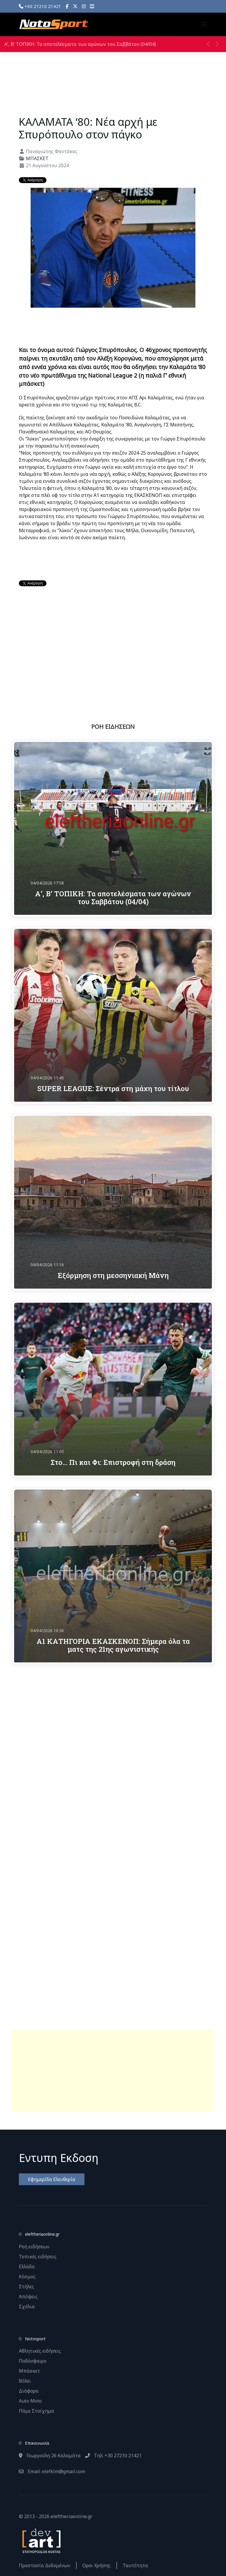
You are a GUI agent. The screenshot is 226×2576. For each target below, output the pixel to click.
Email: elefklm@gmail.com (52, 2471)
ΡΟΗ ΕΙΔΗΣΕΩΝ (113, 727)
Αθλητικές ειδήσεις (40, 2351)
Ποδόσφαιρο (32, 2361)
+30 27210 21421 (40, 6)
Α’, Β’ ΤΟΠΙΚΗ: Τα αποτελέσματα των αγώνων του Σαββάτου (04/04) (80, 44)
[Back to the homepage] (53, 24)
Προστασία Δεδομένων (44, 2565)
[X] (75, 6)
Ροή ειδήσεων (34, 2246)
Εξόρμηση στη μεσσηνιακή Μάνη (113, 1275)
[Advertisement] (113, 2071)
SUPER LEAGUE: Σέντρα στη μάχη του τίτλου (113, 1088)
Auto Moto (30, 2401)
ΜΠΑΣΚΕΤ (37, 158)
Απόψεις (28, 2296)
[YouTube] (92, 6)
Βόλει (25, 2381)
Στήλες (26, 2286)
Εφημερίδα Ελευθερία (51, 2179)
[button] (204, 24)
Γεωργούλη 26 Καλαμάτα (50, 2455)
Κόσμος (27, 2276)
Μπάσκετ (29, 2371)
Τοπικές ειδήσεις (37, 2256)
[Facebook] (67, 6)
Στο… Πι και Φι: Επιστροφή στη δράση (113, 1462)
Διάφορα (29, 2391)
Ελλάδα (27, 2266)
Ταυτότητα (135, 2565)
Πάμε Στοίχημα (36, 2411)
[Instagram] (84, 6)
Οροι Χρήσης (96, 2565)
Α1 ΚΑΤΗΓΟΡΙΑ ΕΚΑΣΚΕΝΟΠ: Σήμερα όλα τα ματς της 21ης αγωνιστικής (113, 1645)
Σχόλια (27, 2306)
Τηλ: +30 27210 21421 (113, 2455)
